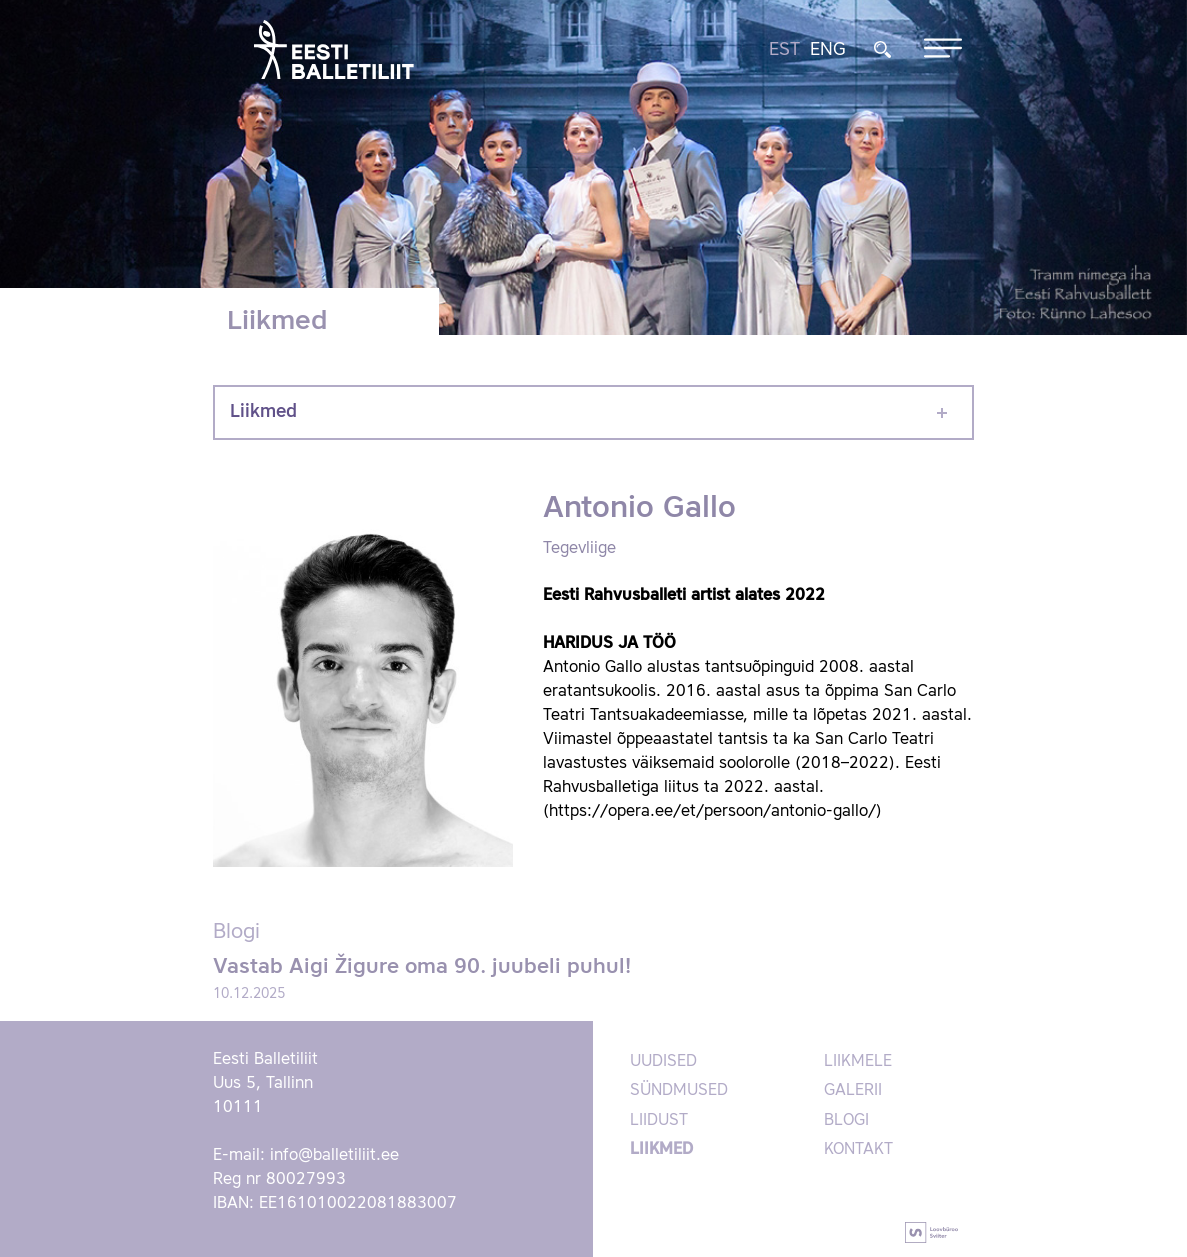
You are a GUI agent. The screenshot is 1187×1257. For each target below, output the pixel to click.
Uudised (663, 1062)
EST (784, 50)
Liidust (659, 1121)
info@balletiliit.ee (334, 1156)
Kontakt (858, 1150)
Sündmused (679, 1091)
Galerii (853, 1091)
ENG (828, 50)
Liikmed (263, 412)
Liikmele (858, 1062)
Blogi (846, 1121)
